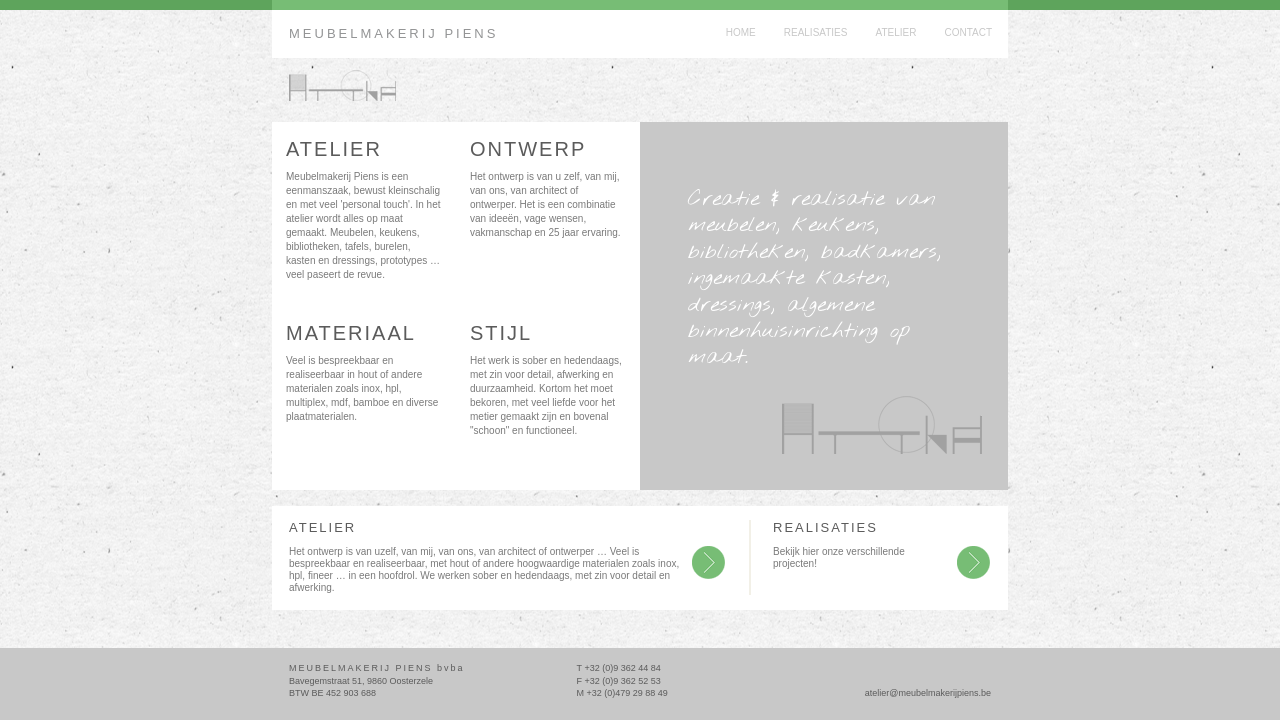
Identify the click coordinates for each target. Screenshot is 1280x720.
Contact (968, 32)
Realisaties (816, 32)
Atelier (895, 32)
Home (741, 32)
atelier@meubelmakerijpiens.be (928, 693)
